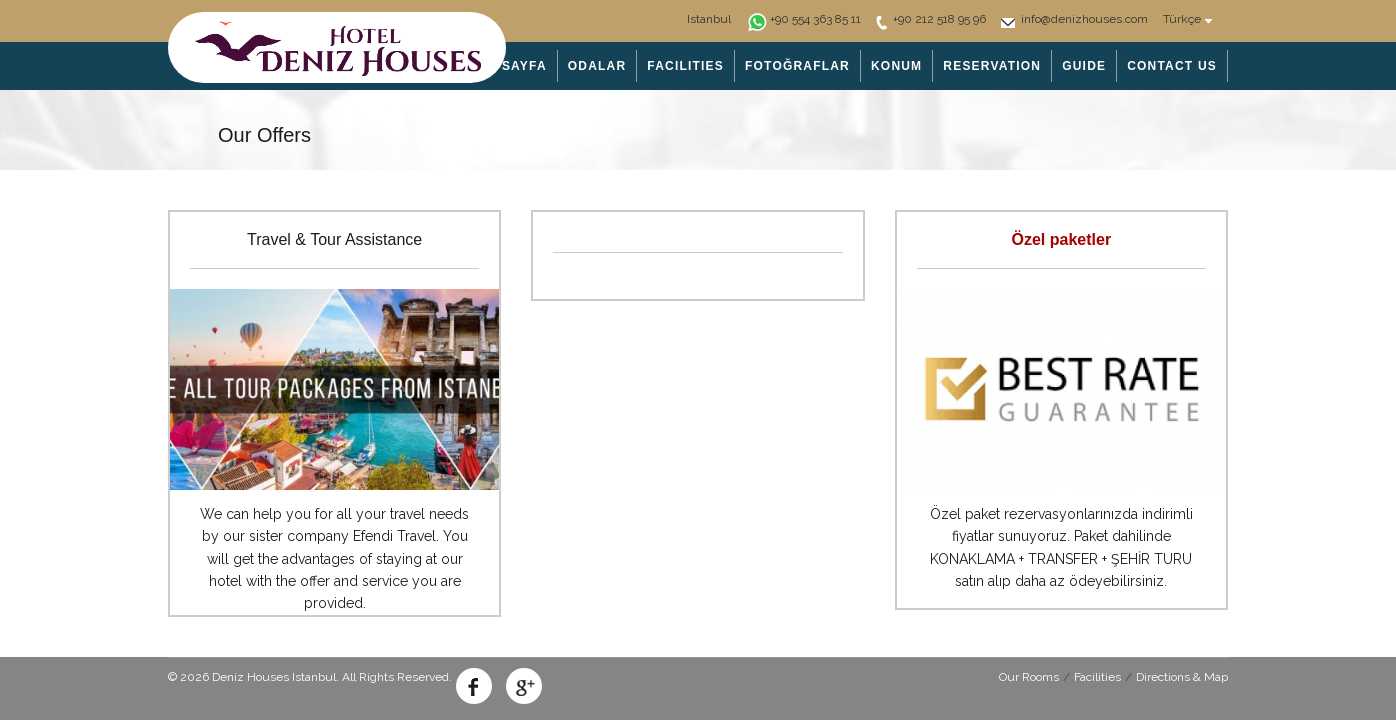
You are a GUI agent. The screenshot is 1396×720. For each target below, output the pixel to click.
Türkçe (1182, 19)
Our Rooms (1029, 677)
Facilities (1097, 677)
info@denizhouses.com (1084, 19)
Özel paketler (1062, 239)
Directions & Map (1182, 677)
